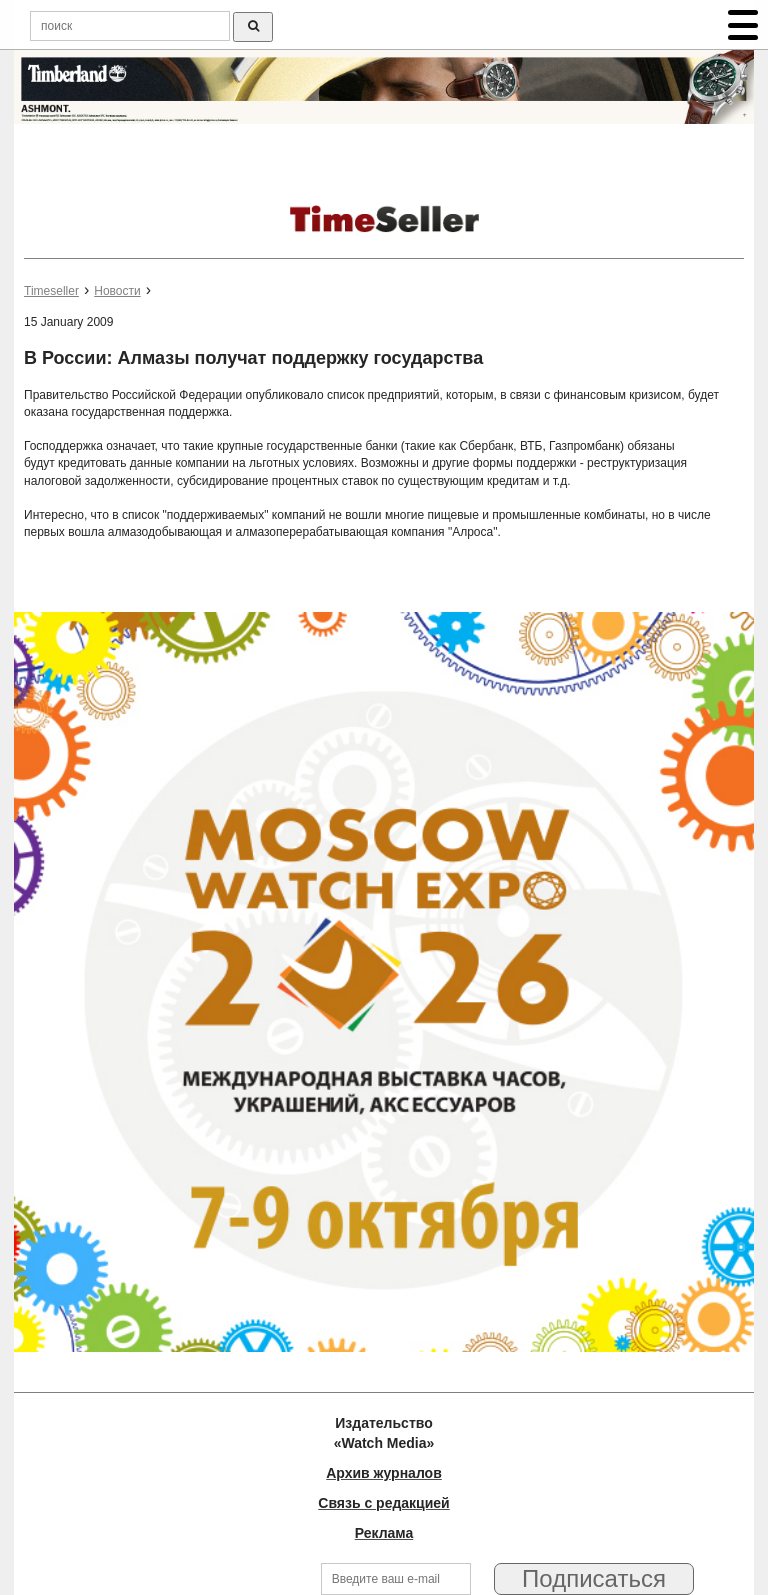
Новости (117, 291)
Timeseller (51, 291)
